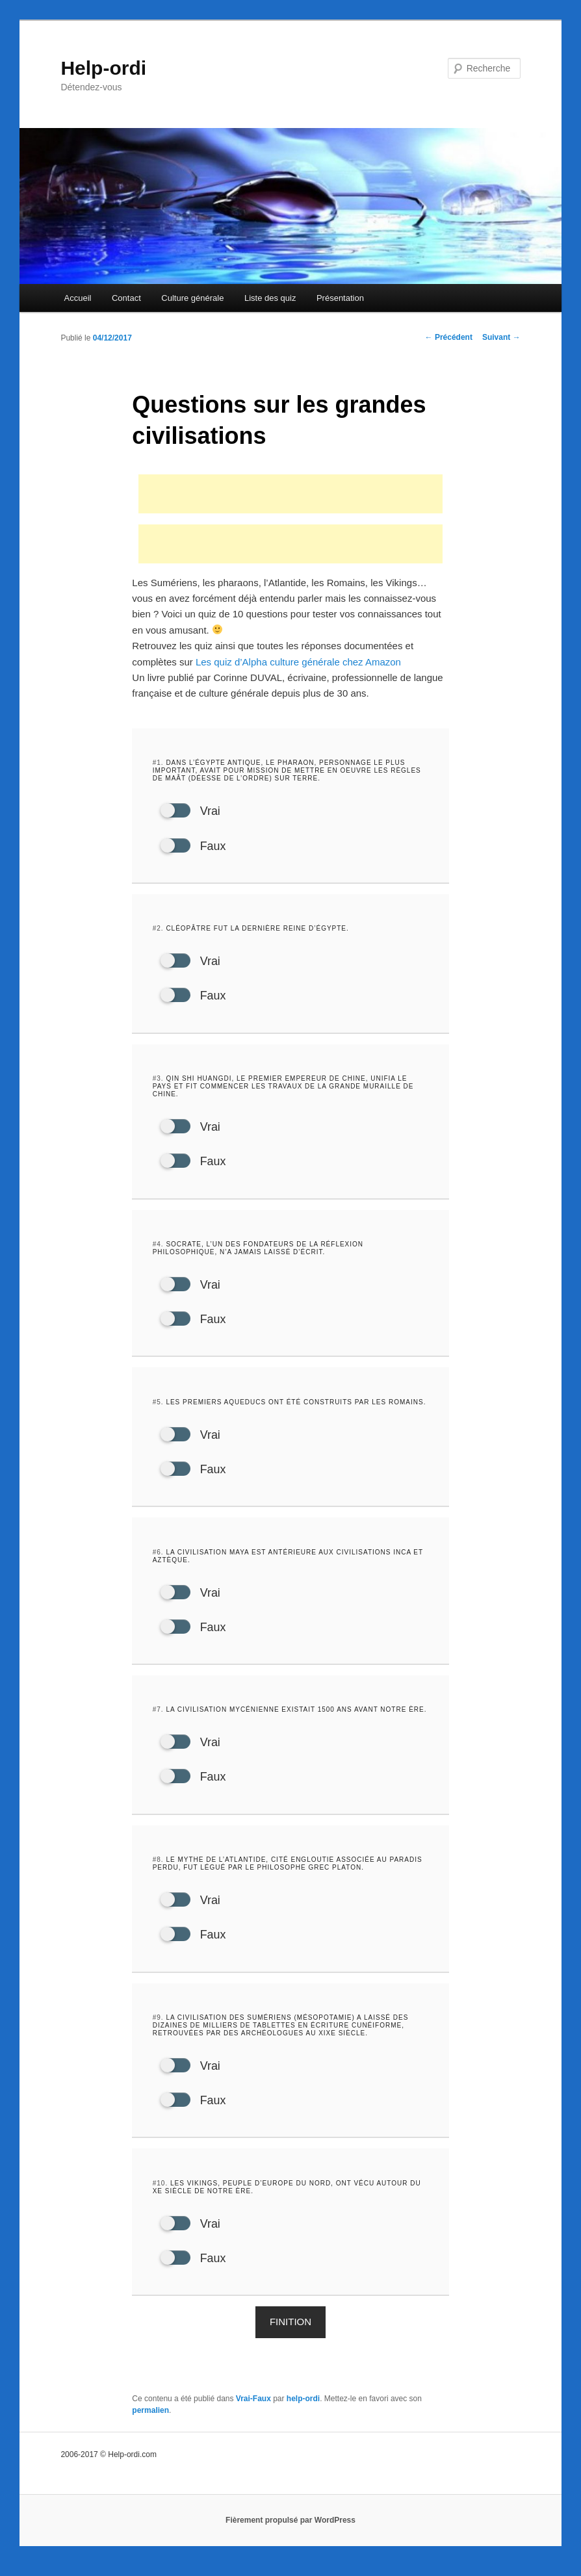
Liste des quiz (270, 298)
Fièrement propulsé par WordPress (290, 2530)
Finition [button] (290, 2332)
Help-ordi (103, 68)
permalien (150, 2420)
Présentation (340, 298)
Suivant (501, 337)
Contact (126, 298)
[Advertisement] (290, 493)
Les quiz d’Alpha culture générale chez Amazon (298, 661)
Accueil (78, 298)
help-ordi (303, 2409)
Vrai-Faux (253, 2409)
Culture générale (192, 298)
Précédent (448, 337)
